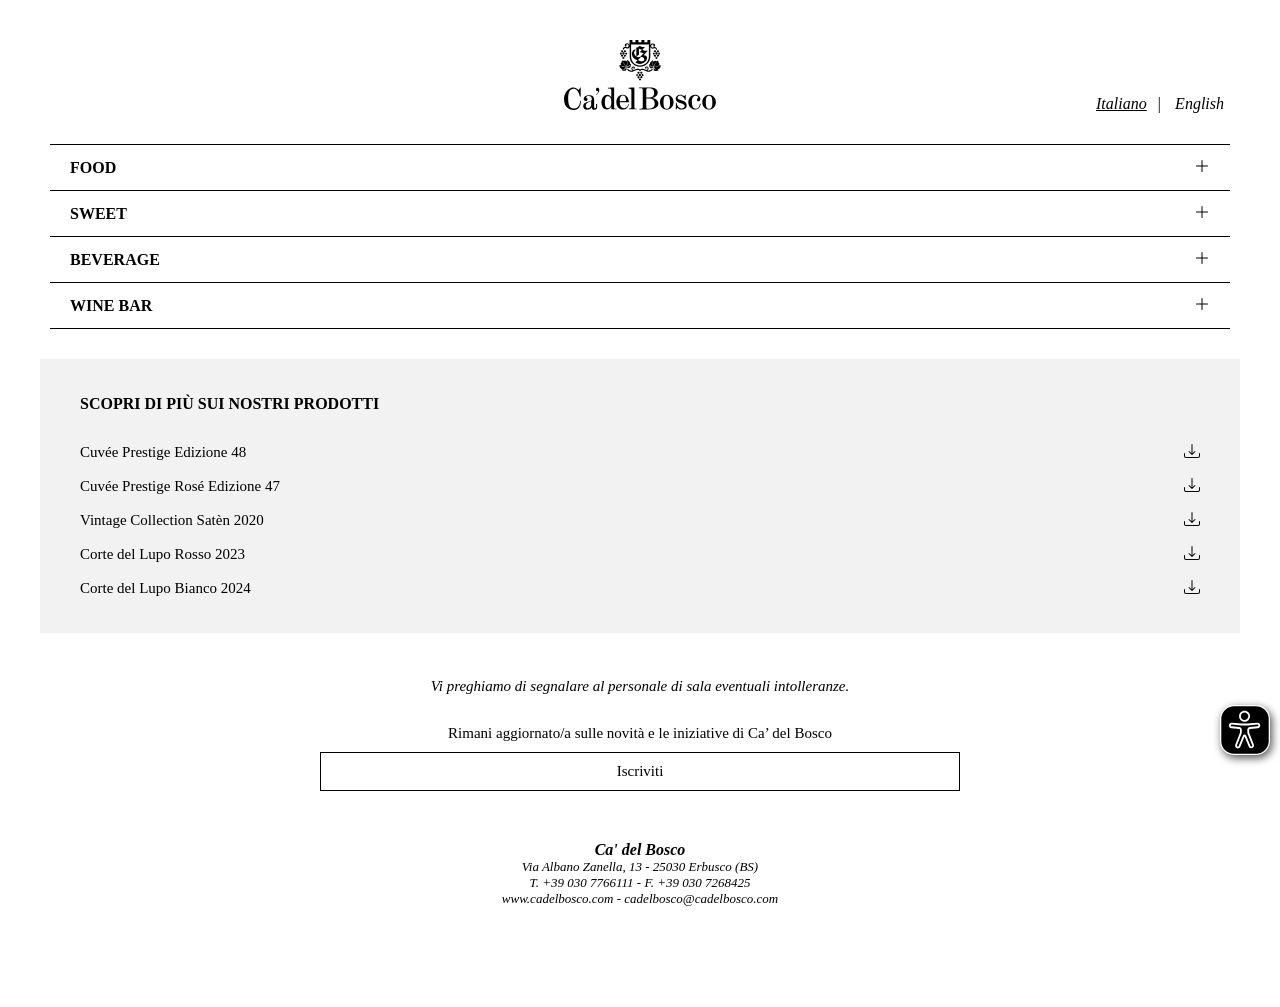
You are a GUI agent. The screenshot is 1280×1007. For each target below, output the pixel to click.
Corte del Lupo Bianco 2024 (640, 588)
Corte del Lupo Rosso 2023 (640, 554)
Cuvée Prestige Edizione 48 (640, 452)
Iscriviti (640, 771)
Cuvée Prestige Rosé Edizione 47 (640, 486)
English (1199, 103)
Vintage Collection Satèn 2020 (640, 520)
